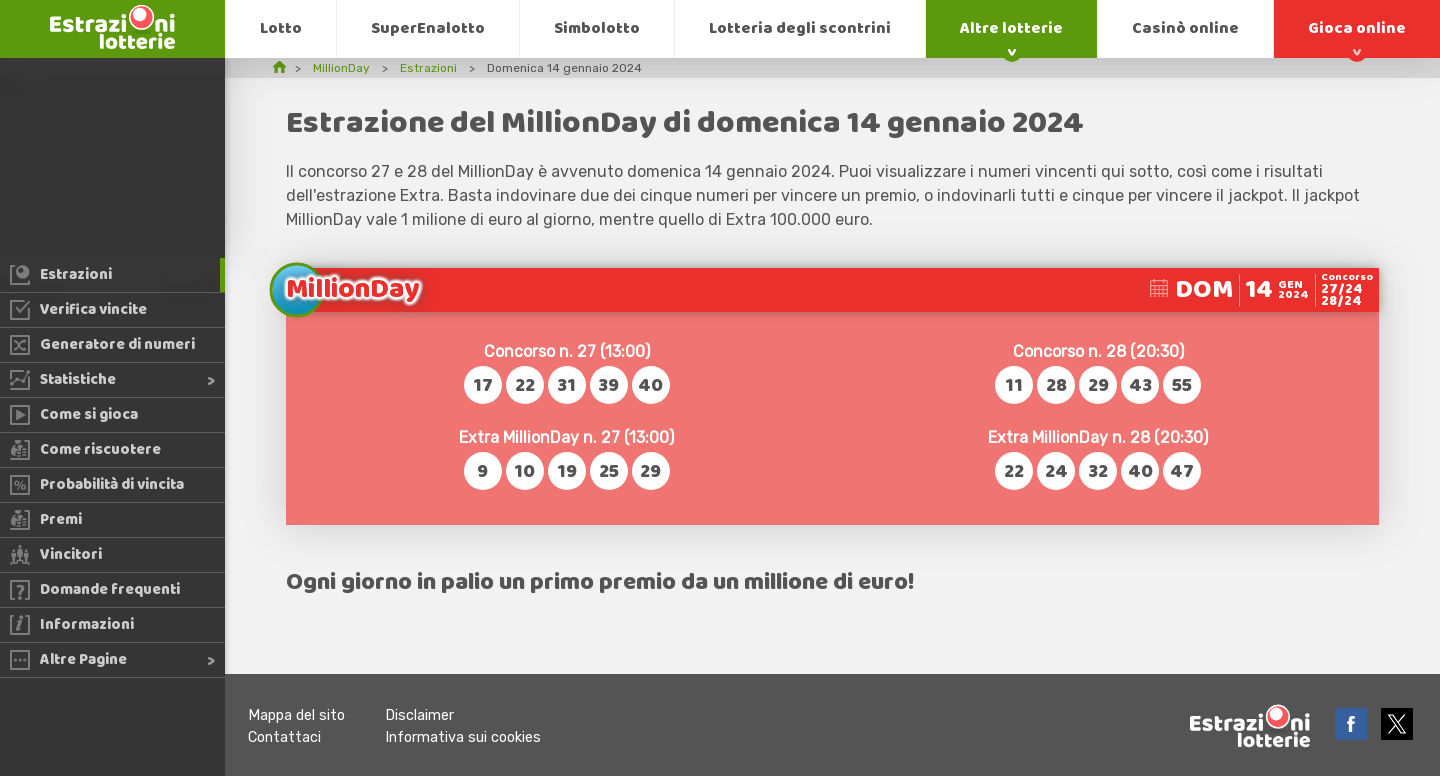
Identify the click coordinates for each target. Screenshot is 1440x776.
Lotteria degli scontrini (800, 28)
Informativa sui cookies (463, 737)
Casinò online (1185, 28)
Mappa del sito (296, 715)
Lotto (281, 28)
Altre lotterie (1011, 28)
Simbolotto (597, 28)
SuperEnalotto (428, 28)
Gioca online (1357, 28)
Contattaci (284, 737)
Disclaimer (419, 715)
